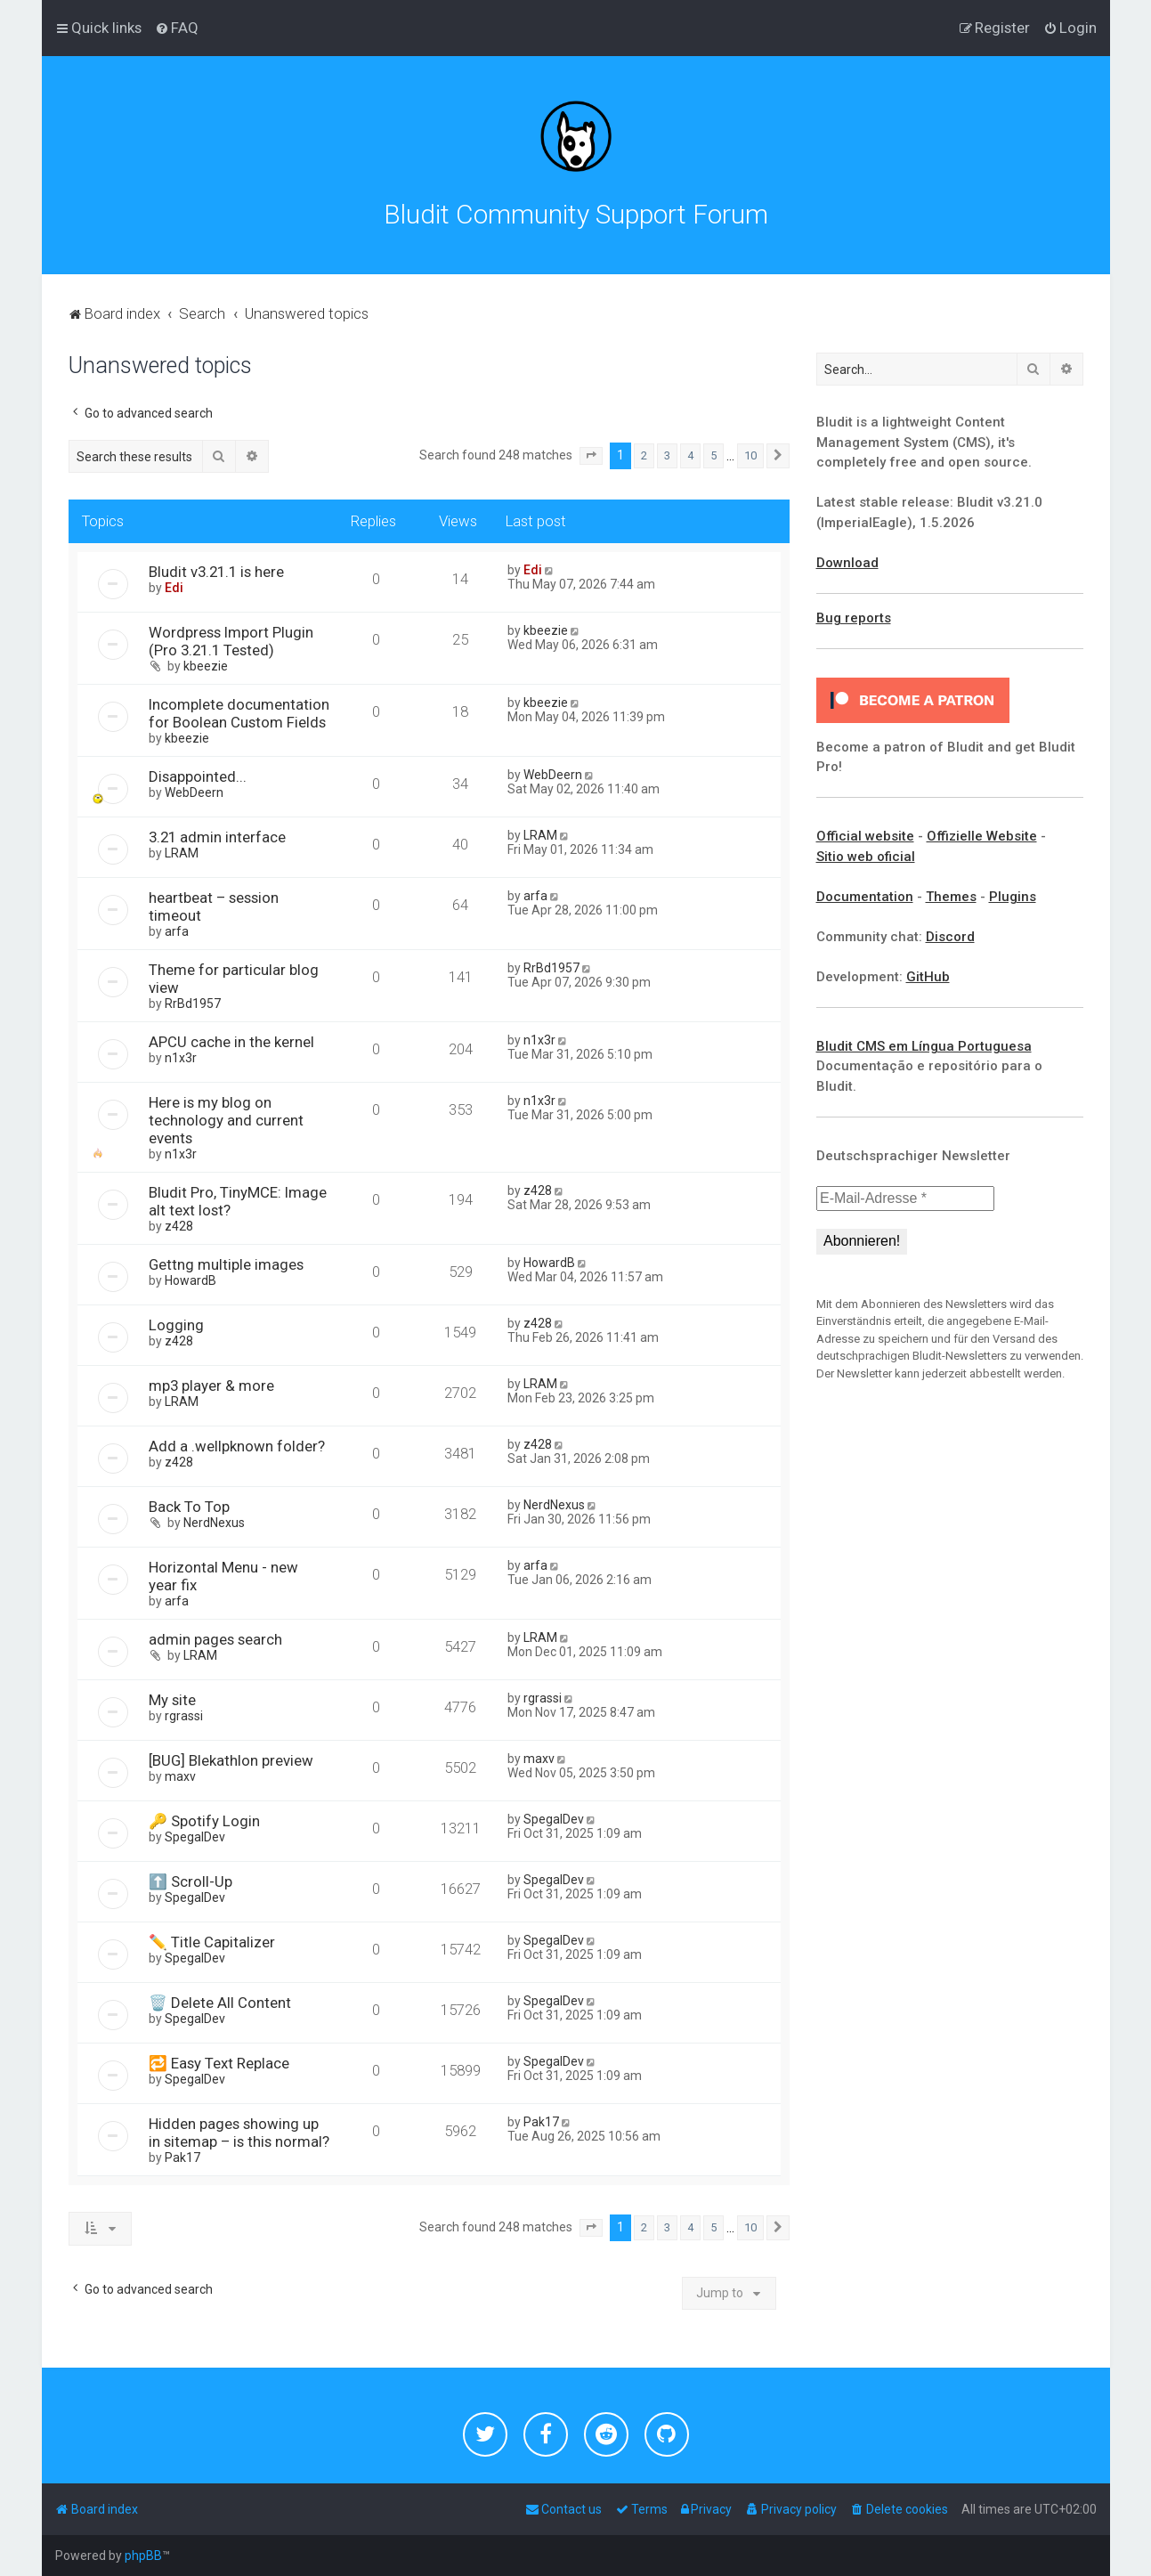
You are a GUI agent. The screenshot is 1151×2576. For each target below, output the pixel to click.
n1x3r (181, 1058)
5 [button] (713, 455)
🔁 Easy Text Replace (219, 2063)
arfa (177, 931)
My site (172, 1700)
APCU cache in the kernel (231, 1042)
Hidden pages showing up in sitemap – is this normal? (239, 2132)
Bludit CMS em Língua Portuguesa (924, 1046)
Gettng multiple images (226, 1264)
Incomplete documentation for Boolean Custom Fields (239, 713)
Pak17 (182, 2157)
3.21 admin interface (217, 837)
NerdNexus (214, 1523)
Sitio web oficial (865, 857)
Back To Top (189, 1507)
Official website (865, 836)
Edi (174, 588)
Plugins (1012, 897)
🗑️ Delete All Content (220, 2002)
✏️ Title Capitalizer (212, 1942)
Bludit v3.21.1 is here (216, 572)
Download (847, 563)
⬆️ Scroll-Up (190, 1881)
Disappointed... (198, 776)
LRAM (182, 853)
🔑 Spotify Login (204, 1821)
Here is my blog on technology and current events (226, 1120)
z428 (179, 1226)
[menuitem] (177, 27)
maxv (180, 1776)
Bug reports (853, 618)
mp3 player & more (211, 1385)
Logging (176, 1325)
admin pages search (215, 1639)
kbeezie (205, 666)
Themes (951, 897)
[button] (591, 456)
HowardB (190, 1280)
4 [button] (690, 455)
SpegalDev (195, 1837)
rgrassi (184, 1716)
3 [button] (667, 455)
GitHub (928, 977)
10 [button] (750, 455)
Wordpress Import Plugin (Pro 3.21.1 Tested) (231, 641)
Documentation (864, 897)
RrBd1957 (193, 1003)
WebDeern (194, 792)
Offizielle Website (982, 836)
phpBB (143, 2555)
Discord (950, 937)
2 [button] (644, 455)
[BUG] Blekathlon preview (231, 1760)
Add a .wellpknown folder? (237, 1446)
